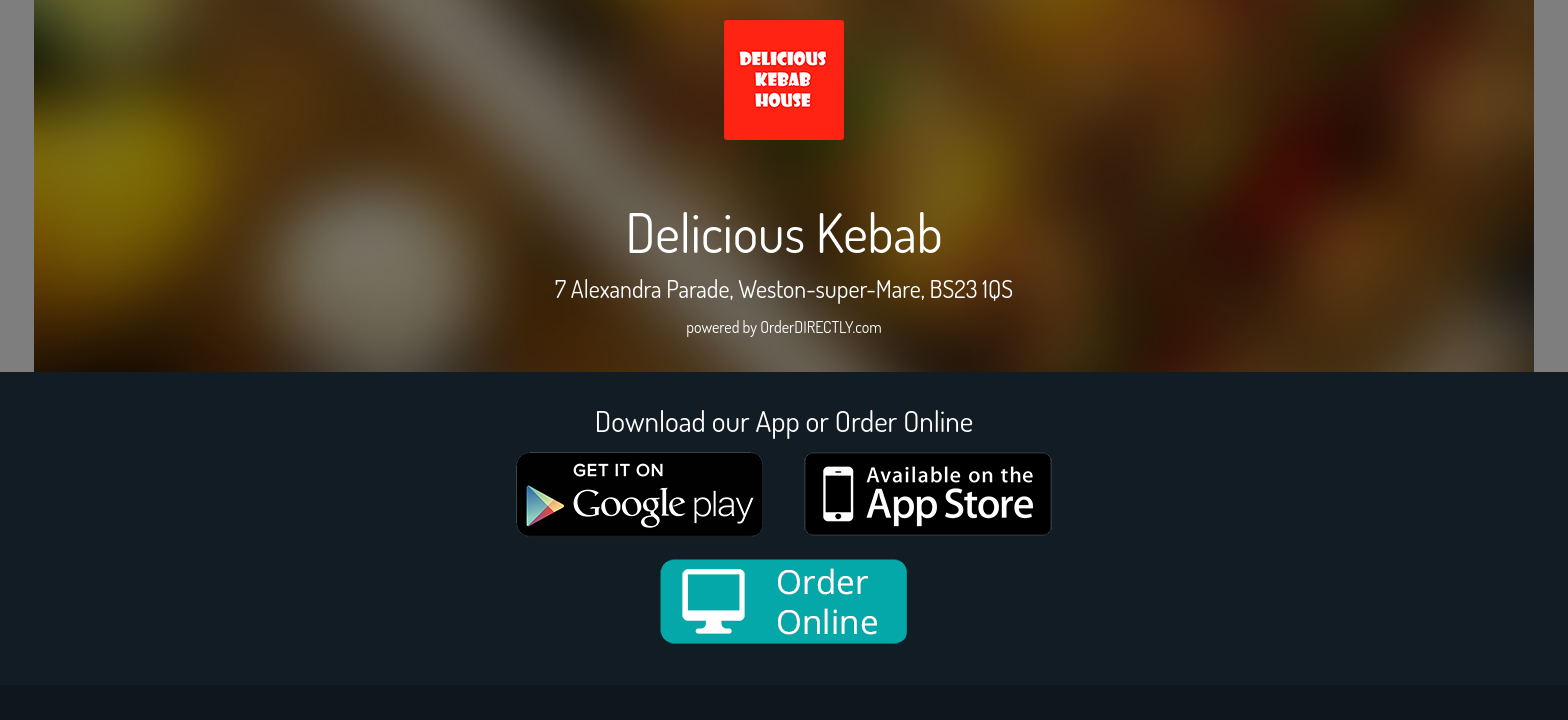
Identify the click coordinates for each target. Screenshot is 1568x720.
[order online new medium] (784, 601)
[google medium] (640, 494)
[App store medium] (928, 494)
